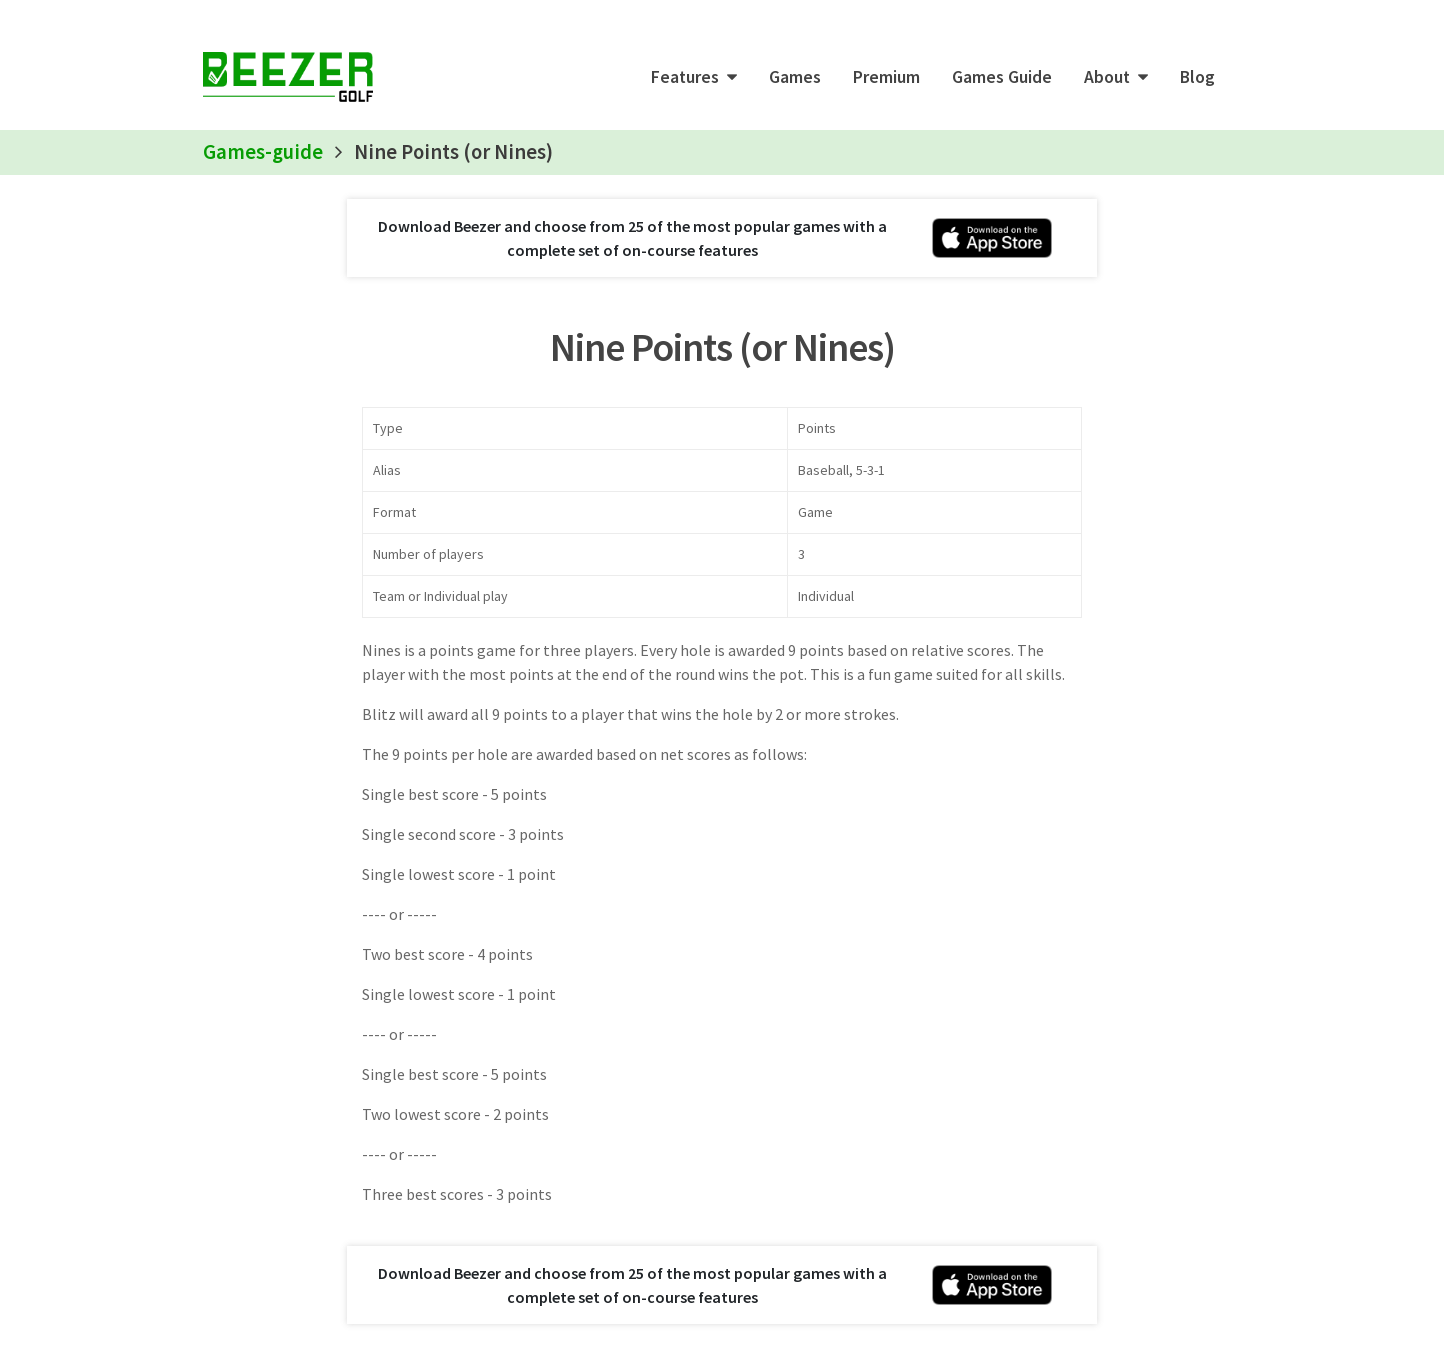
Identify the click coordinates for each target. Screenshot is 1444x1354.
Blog (1197, 77)
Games (795, 77)
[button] (694, 77)
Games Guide (1002, 77)
